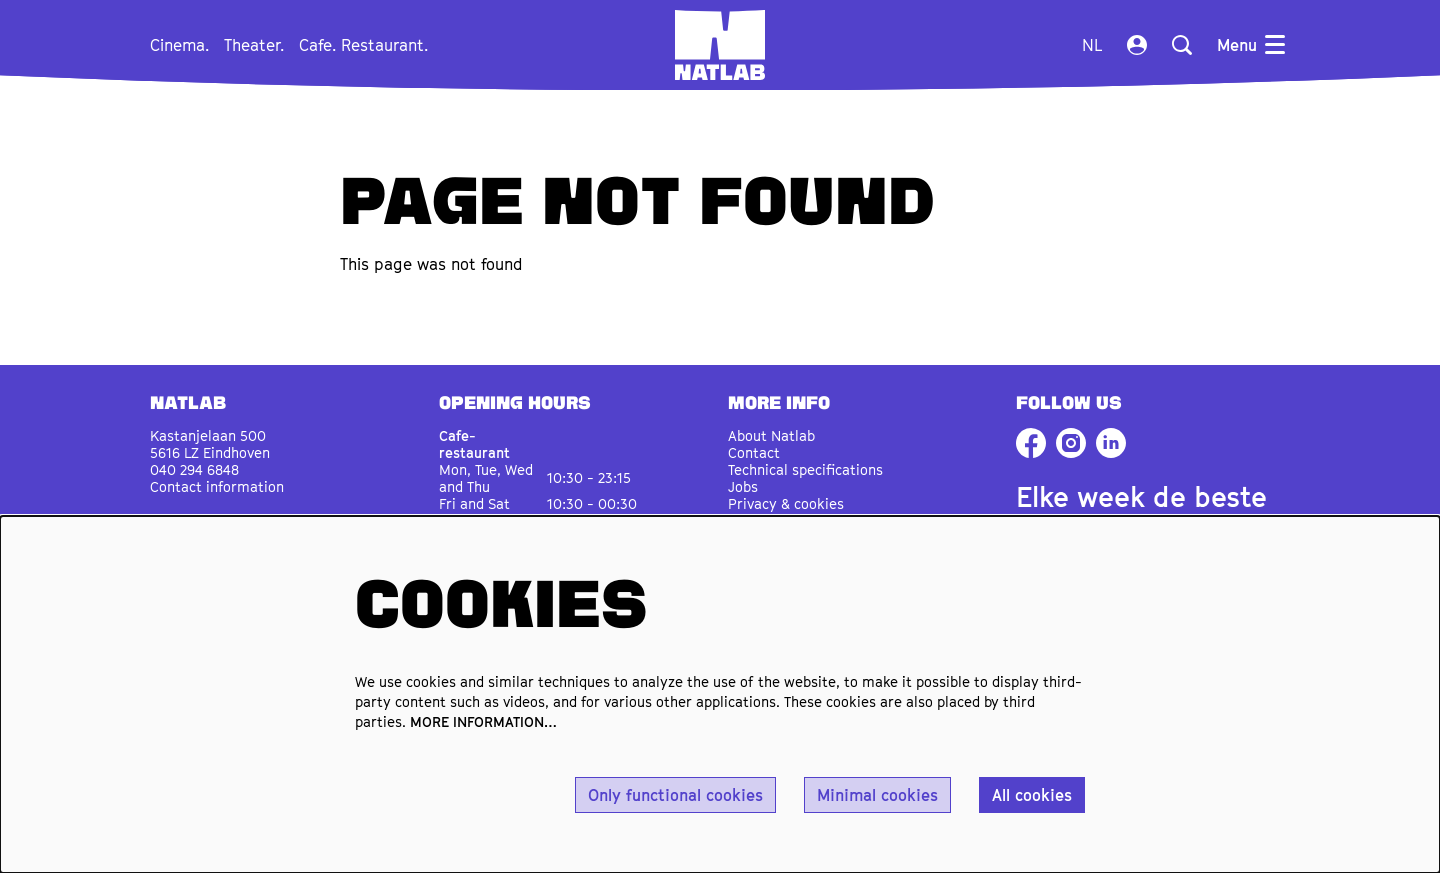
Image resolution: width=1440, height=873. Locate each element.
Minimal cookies (877, 795)
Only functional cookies (675, 795)
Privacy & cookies (786, 503)
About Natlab (771, 435)
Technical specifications (805, 469)
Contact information (217, 486)
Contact (754, 452)
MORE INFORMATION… (483, 721)
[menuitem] (179, 45)
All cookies (1032, 795)
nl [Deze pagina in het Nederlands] (1092, 45)
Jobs (743, 486)
